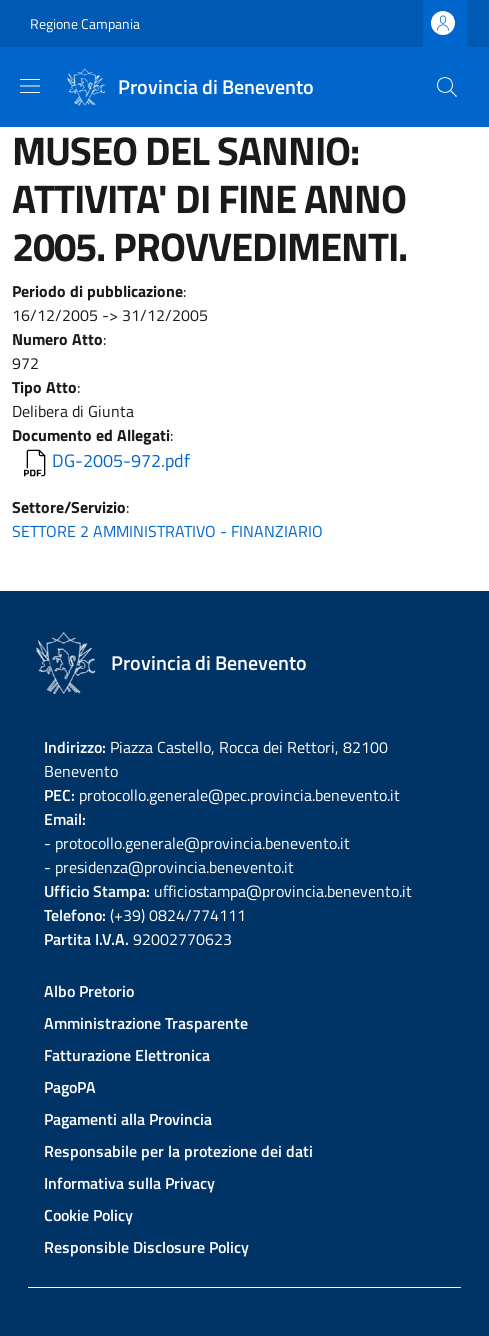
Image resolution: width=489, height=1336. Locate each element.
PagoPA (70, 1087)
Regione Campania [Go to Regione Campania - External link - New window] (85, 23)
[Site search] (447, 87)
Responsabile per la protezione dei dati (178, 1151)
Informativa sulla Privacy (129, 1183)
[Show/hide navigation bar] (30, 86)
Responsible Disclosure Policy (146, 1247)
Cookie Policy (88, 1215)
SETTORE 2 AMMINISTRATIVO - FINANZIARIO (167, 531)
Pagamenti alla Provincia (128, 1119)
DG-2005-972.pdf (121, 460)
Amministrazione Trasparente (146, 1023)
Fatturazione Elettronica (127, 1055)
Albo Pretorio (89, 991)
